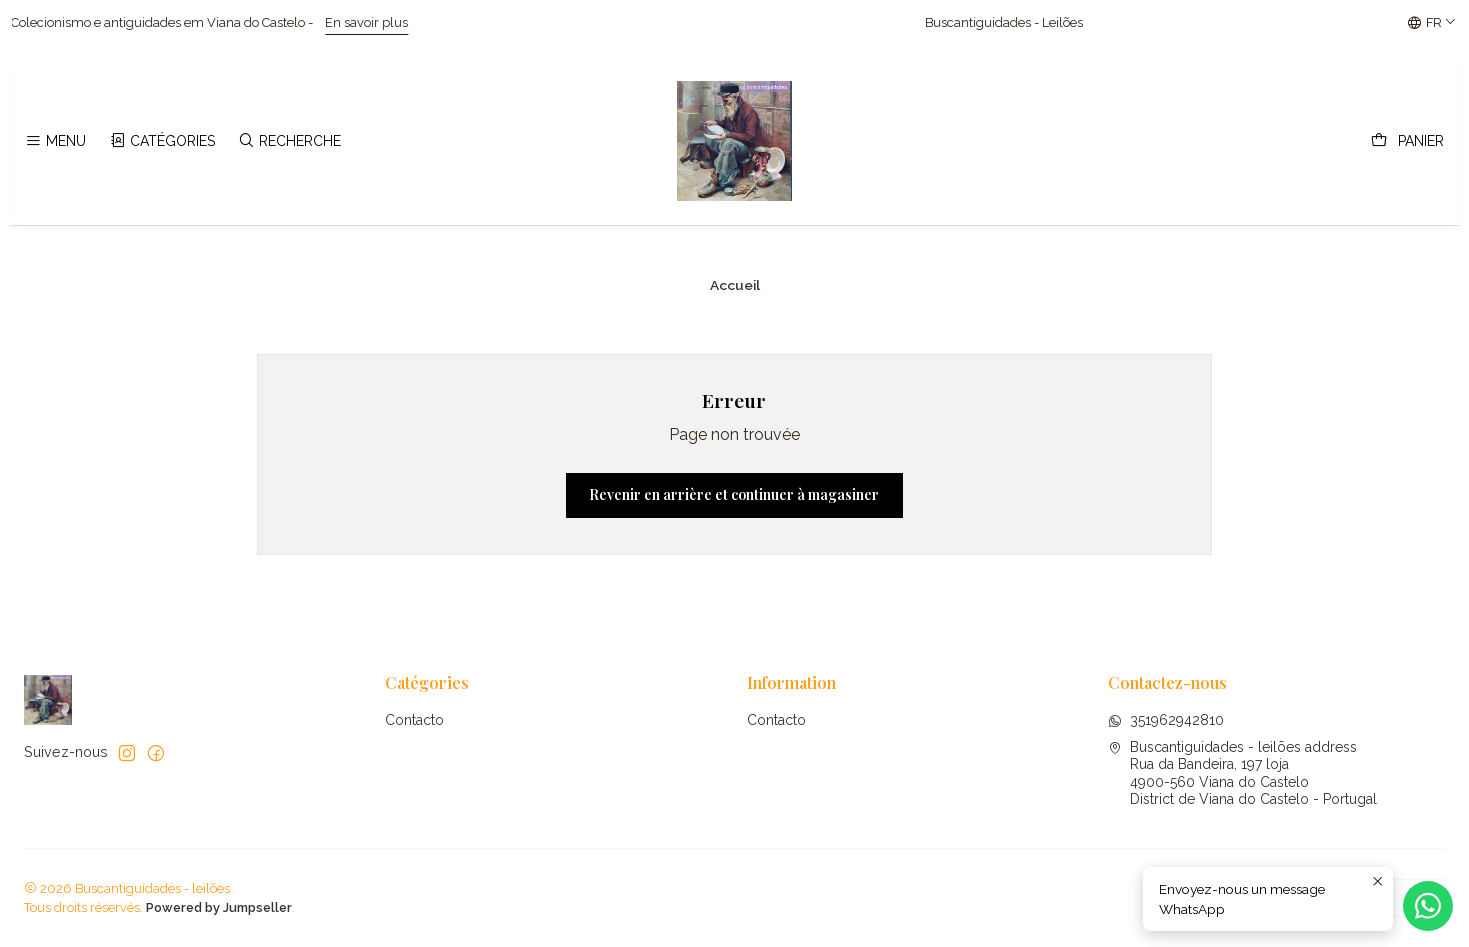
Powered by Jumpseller (219, 907)
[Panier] (1407, 141)
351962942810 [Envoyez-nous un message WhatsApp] (1166, 720)
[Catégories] (161, 141)
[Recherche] (289, 141)
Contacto (414, 720)
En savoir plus (390, 22)
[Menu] (55, 141)
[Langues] (1432, 23)
